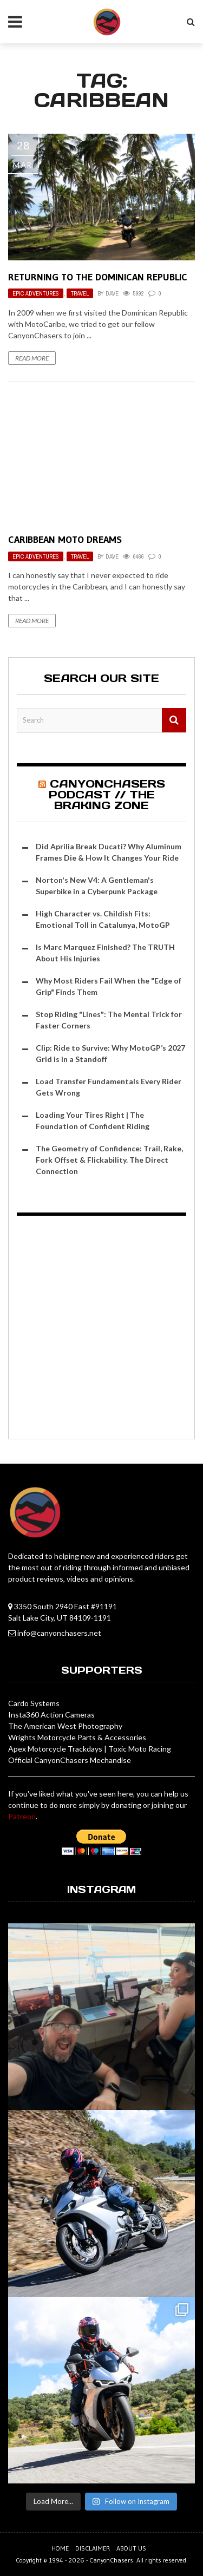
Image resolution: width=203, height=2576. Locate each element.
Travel (80, 293)
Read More (32, 358)
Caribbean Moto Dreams (65, 540)
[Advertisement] (101, 1329)
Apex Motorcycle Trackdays (55, 1748)
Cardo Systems (34, 1703)
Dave (112, 293)
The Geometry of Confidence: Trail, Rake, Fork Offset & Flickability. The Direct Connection (109, 1160)
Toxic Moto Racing (139, 1748)
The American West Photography (65, 1726)
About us (131, 2548)
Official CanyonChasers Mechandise (69, 1760)
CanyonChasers (111, 2560)
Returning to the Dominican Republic (97, 277)
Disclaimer (92, 2548)
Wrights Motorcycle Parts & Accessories (77, 1737)
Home (60, 2548)
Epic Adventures (35, 293)
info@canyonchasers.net (59, 1632)
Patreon (22, 1816)
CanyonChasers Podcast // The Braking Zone (107, 794)
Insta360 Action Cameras (51, 1714)
